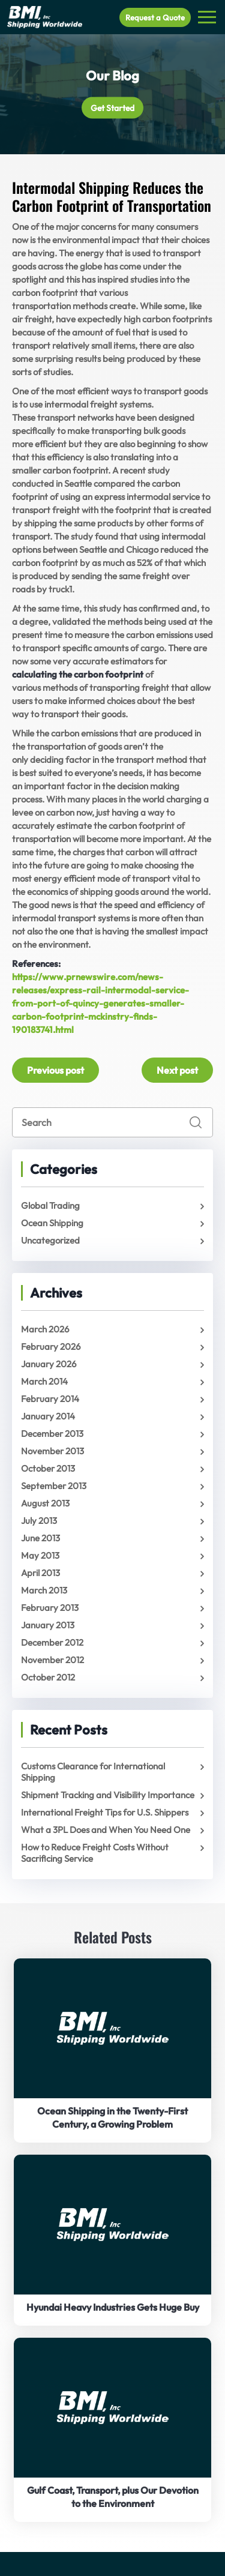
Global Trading (50, 1205)
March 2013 (44, 1590)
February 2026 (50, 1346)
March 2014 (44, 1381)
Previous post (55, 1070)
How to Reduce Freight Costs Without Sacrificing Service (95, 1852)
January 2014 (48, 1416)
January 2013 (47, 1625)
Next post (177, 1070)
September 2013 (53, 1485)
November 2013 (52, 1451)
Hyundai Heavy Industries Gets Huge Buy (112, 2307)
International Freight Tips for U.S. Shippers (104, 1812)
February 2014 (50, 1398)
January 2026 (48, 1364)
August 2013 (45, 1503)
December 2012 (52, 1642)
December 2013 (52, 1433)
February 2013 (50, 1607)
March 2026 (45, 1329)
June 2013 (40, 1538)
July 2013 (39, 1520)
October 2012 (48, 1677)
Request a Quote (155, 17)
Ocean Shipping (52, 1223)
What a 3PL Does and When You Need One (105, 1829)
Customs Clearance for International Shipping (93, 1771)
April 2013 (40, 1572)
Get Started (112, 108)
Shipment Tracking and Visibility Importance (107, 1795)
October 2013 (48, 1468)
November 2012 (52, 1660)
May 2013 (40, 1555)
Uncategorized (50, 1240)
